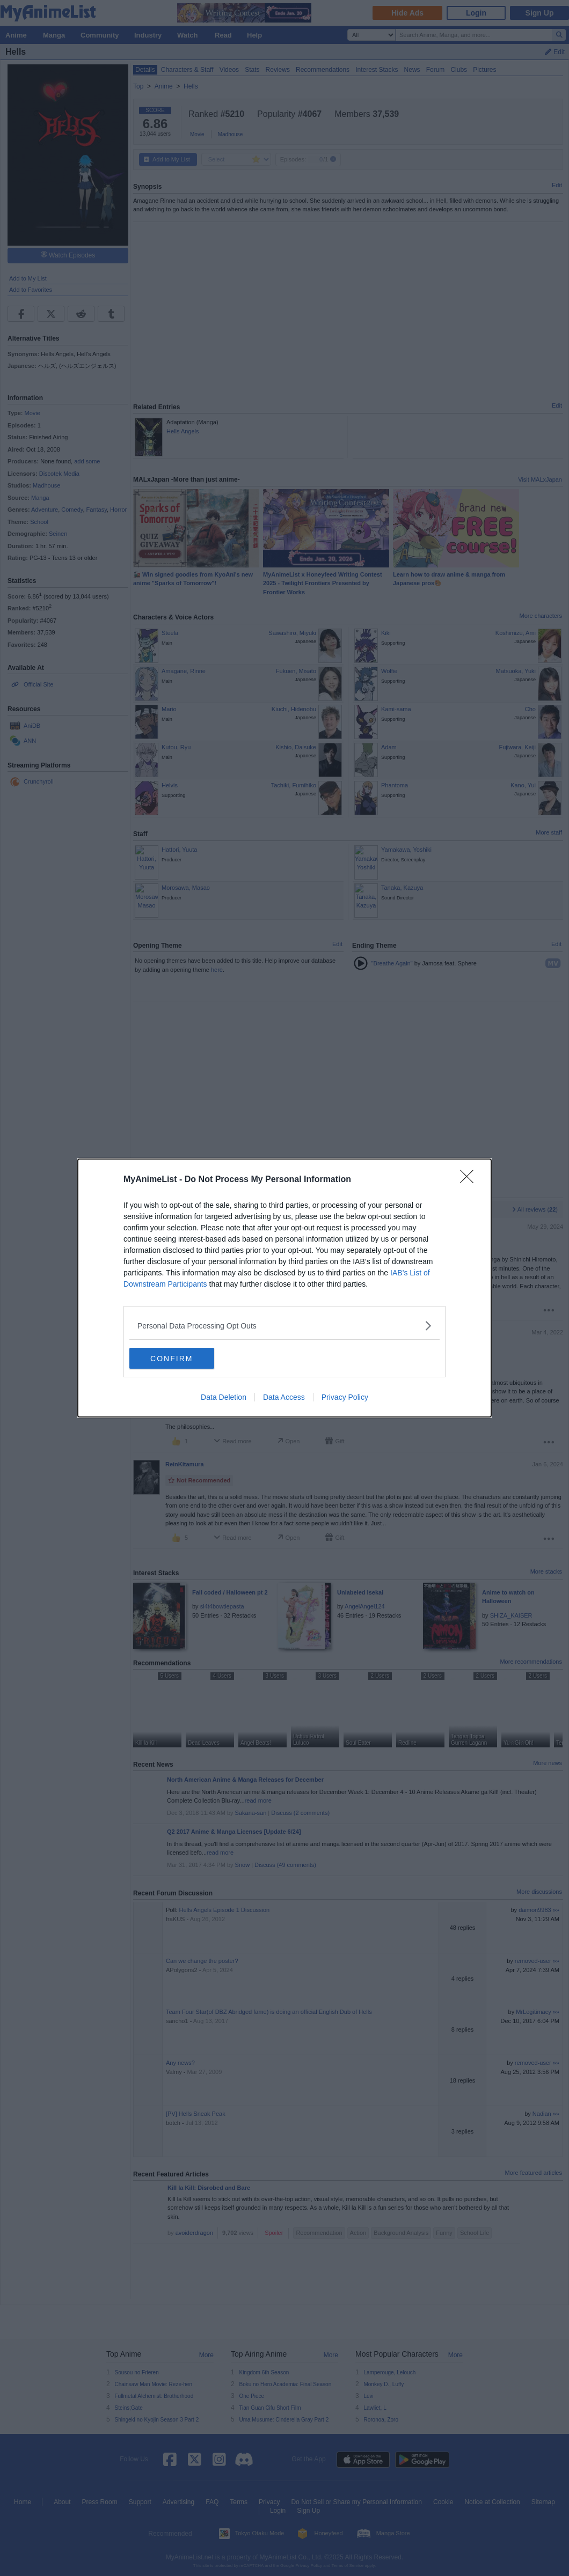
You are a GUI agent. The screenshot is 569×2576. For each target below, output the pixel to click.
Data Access (284, 1397)
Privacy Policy (345, 1397)
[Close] (470, 1180)
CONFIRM (180, 1358)
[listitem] (284, 1325)
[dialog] (284, 1288)
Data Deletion (223, 1397)
